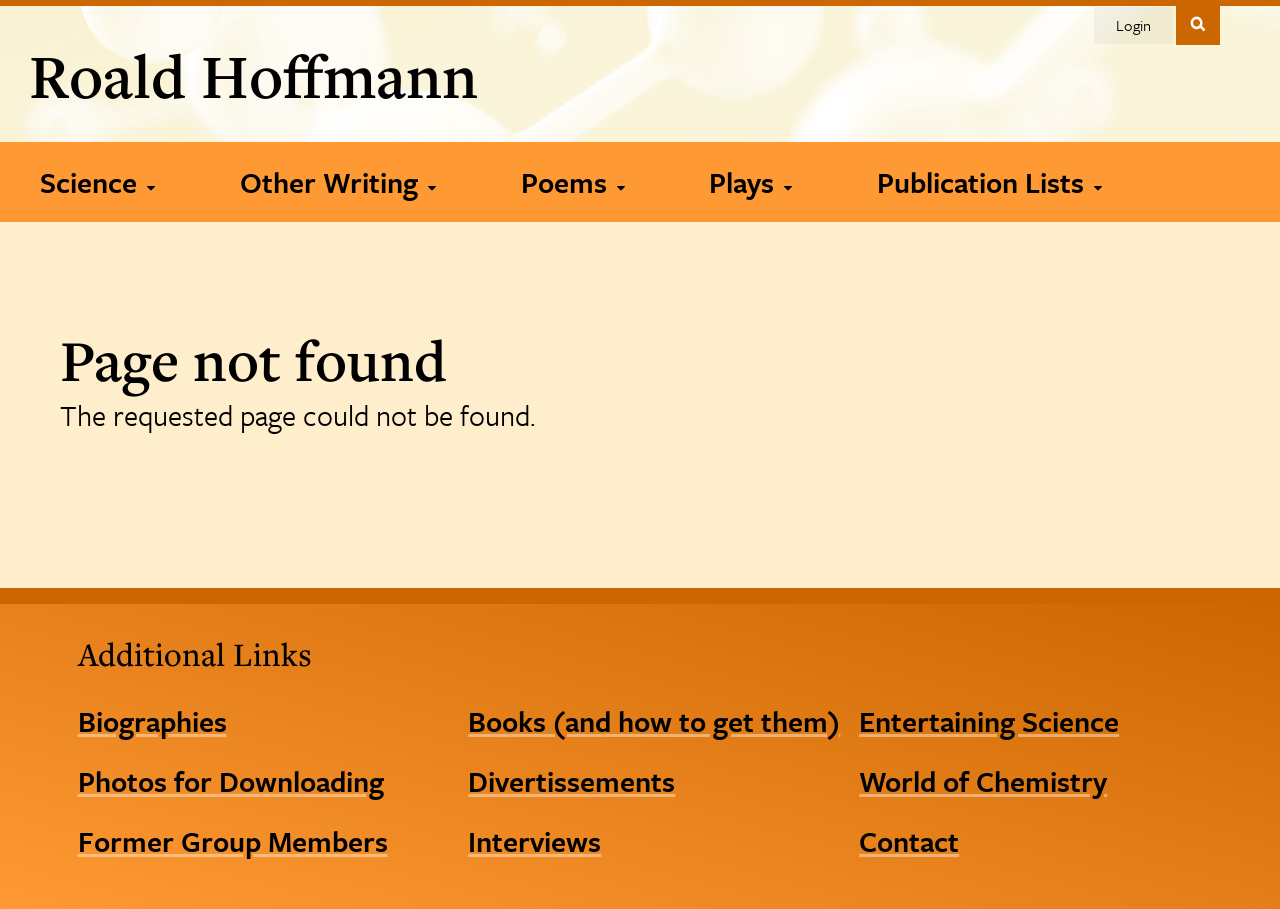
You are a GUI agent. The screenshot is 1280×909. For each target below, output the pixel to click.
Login (1133, 25)
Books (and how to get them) (654, 721)
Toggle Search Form (1198, 23)
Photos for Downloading (231, 781)
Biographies (152, 721)
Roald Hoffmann (253, 75)
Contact (909, 841)
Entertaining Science (989, 721)
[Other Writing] (337, 182)
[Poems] (572, 182)
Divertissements (571, 781)
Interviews (534, 841)
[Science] (97, 182)
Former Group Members (233, 841)
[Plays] (750, 182)
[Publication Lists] (989, 182)
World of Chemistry (983, 781)
